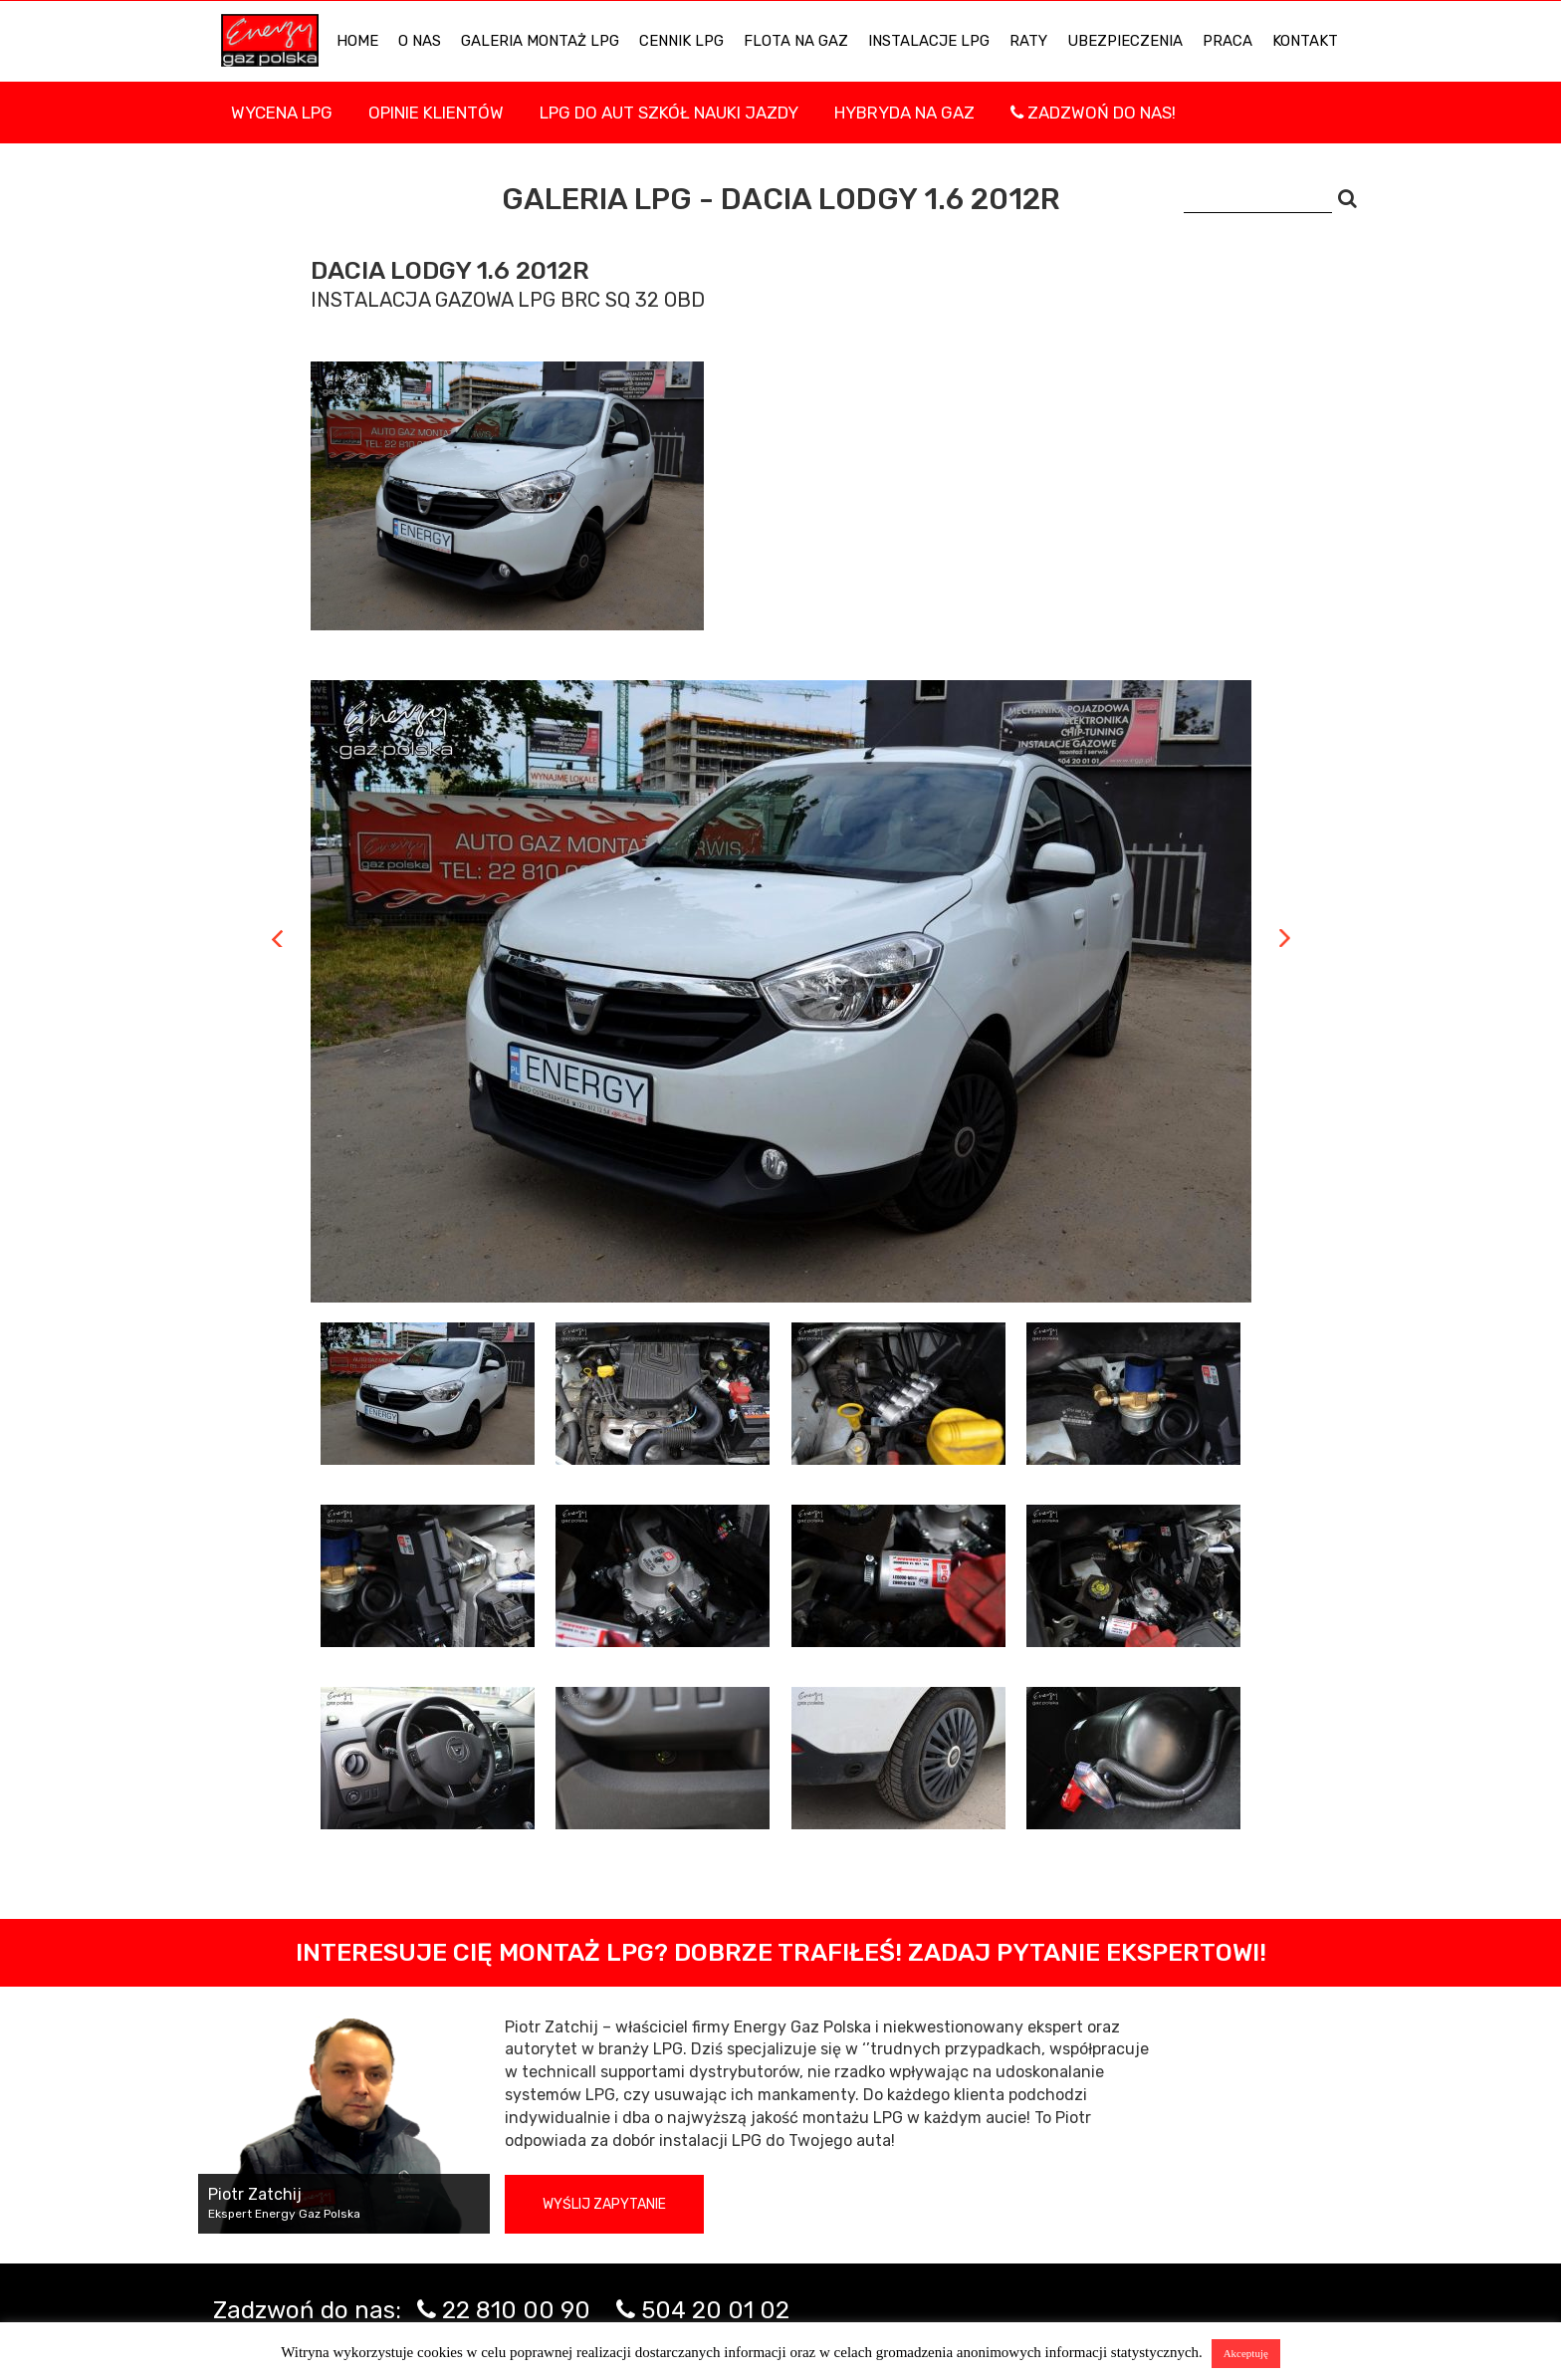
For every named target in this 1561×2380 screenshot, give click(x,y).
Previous (277, 938)
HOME (357, 41)
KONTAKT (1305, 41)
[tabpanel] (781, 991)
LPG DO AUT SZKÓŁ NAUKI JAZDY (669, 112)
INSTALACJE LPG (929, 41)
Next (1284, 938)
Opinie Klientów (436, 112)
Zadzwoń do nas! (1093, 112)
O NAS (419, 41)
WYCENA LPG (282, 112)
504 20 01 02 (715, 2310)
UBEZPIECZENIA (1125, 41)
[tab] (428, 1393)
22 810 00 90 (516, 2310)
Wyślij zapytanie (604, 2204)
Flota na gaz (796, 41)
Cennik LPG (681, 41)
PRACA (1227, 41)
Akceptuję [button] (1246, 2353)
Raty (1028, 41)
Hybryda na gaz (904, 112)
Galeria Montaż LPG (540, 41)
